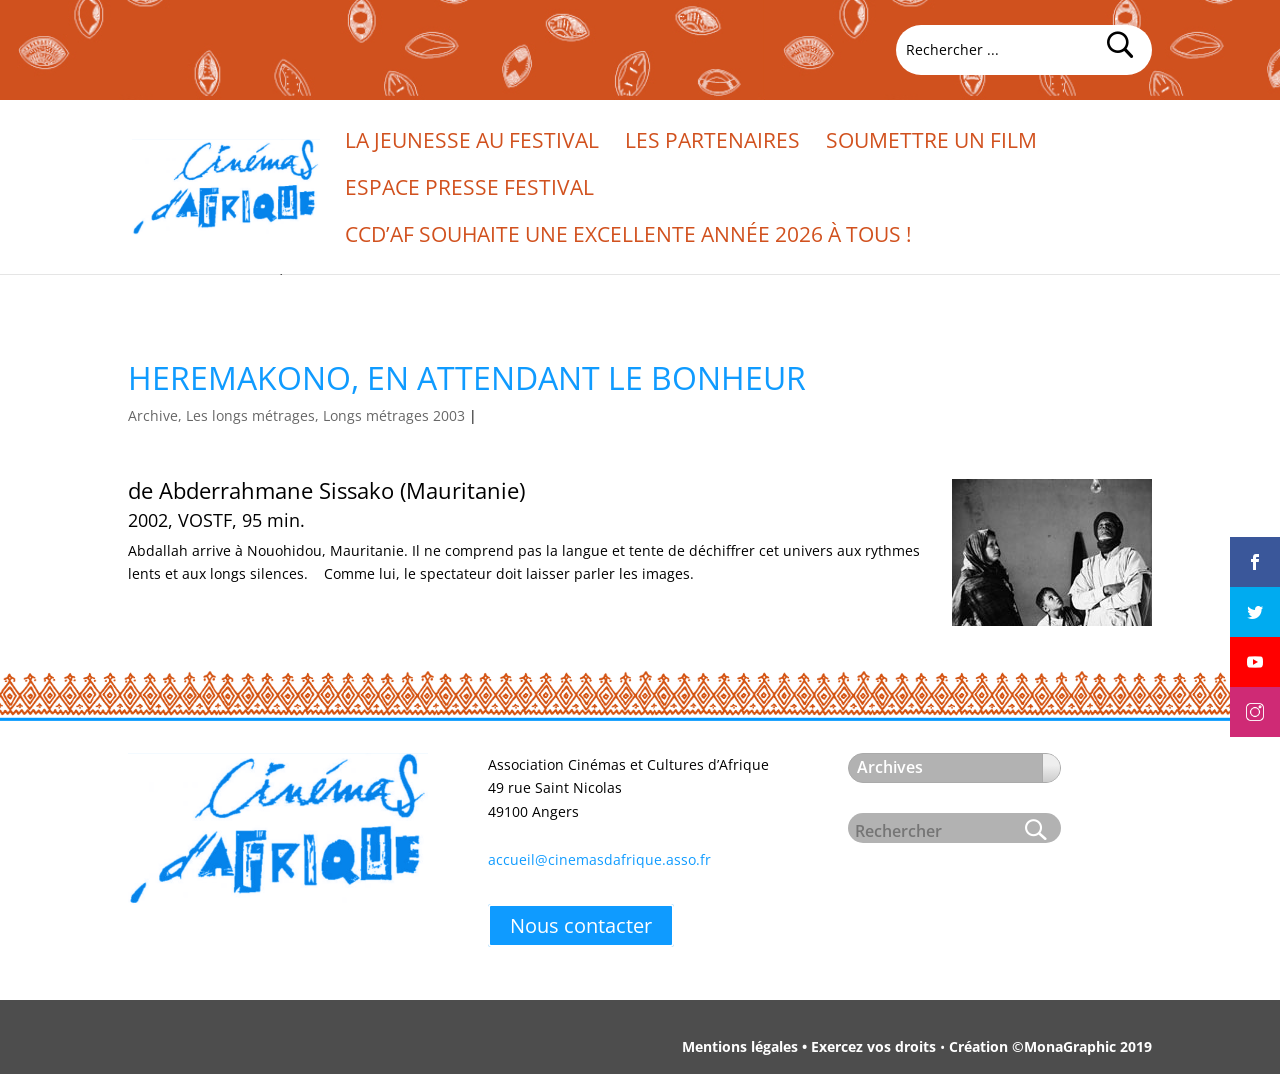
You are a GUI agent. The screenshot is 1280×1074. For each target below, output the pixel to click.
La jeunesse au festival (472, 143)
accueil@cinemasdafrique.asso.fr (599, 859)
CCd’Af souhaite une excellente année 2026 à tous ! (628, 237)
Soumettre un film (931, 143)
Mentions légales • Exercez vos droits (809, 1046)
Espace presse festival (469, 190)
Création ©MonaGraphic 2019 (1050, 1046)
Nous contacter (581, 925)
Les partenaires (712, 143)
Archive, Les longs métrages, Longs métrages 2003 (296, 415)
